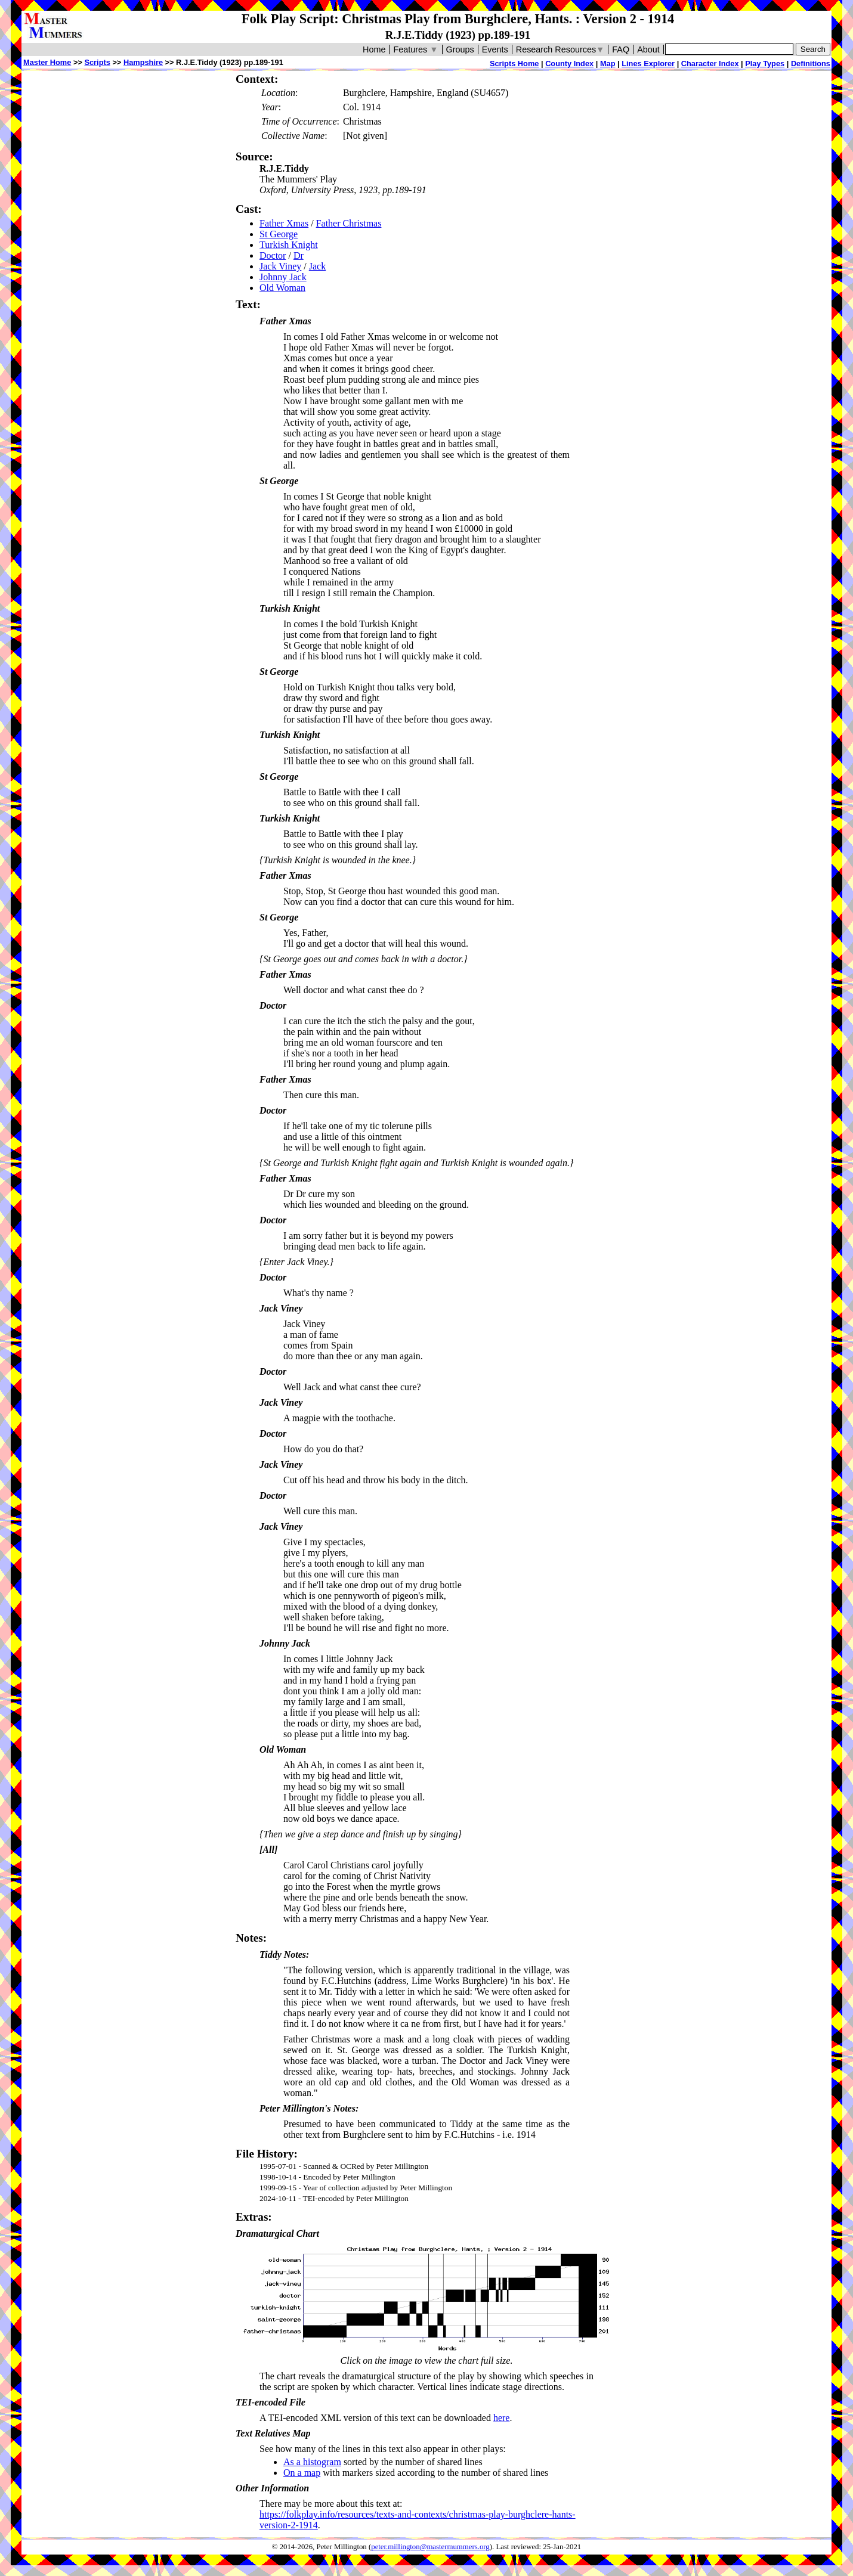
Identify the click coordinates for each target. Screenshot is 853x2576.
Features (415, 49)
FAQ (620, 49)
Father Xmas (283, 223)
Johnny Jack (283, 277)
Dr (298, 255)
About (648, 49)
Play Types (764, 63)
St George (278, 234)
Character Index (710, 63)
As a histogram (312, 2462)
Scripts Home (514, 63)
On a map (301, 2472)
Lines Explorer (648, 63)
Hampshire (143, 62)
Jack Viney (280, 266)
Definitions (810, 63)
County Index (569, 63)
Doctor (272, 255)
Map (608, 63)
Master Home (47, 62)
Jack (317, 266)
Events (495, 49)
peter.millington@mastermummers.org (430, 2547)
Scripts (97, 62)
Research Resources (560, 49)
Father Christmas (349, 223)
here (501, 2418)
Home (374, 49)
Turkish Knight (288, 245)
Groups (460, 49)
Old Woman (282, 288)
